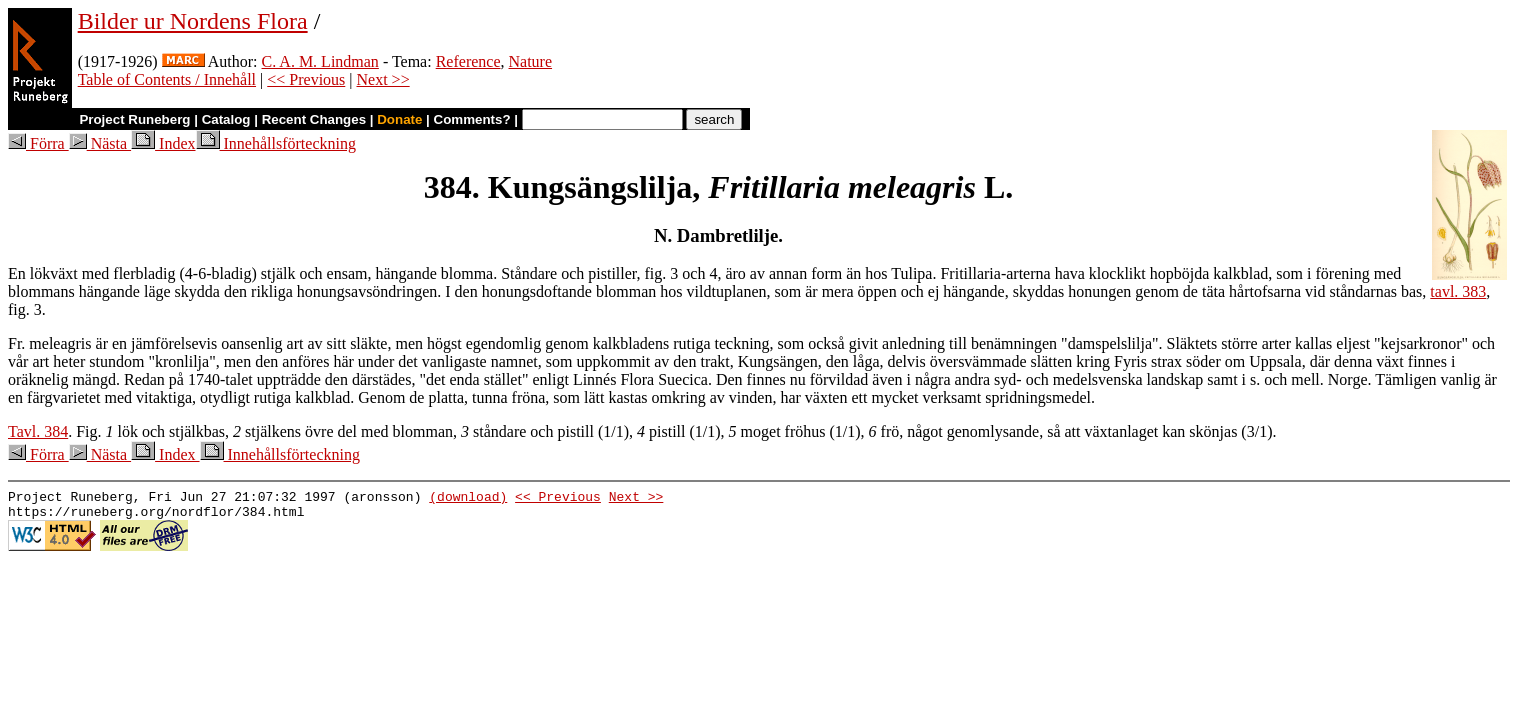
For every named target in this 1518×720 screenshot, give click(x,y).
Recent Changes (314, 119)
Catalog (226, 119)
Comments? (472, 119)
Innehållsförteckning (276, 143)
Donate (399, 119)
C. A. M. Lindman (320, 61)
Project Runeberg (134, 119)
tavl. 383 (1458, 291)
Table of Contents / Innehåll (167, 79)
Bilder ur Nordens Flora (193, 21)
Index (163, 143)
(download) (468, 499)
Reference (468, 61)
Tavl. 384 (38, 431)
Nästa (100, 143)
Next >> (383, 79)
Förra (38, 143)
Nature (531, 61)
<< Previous (306, 79)
